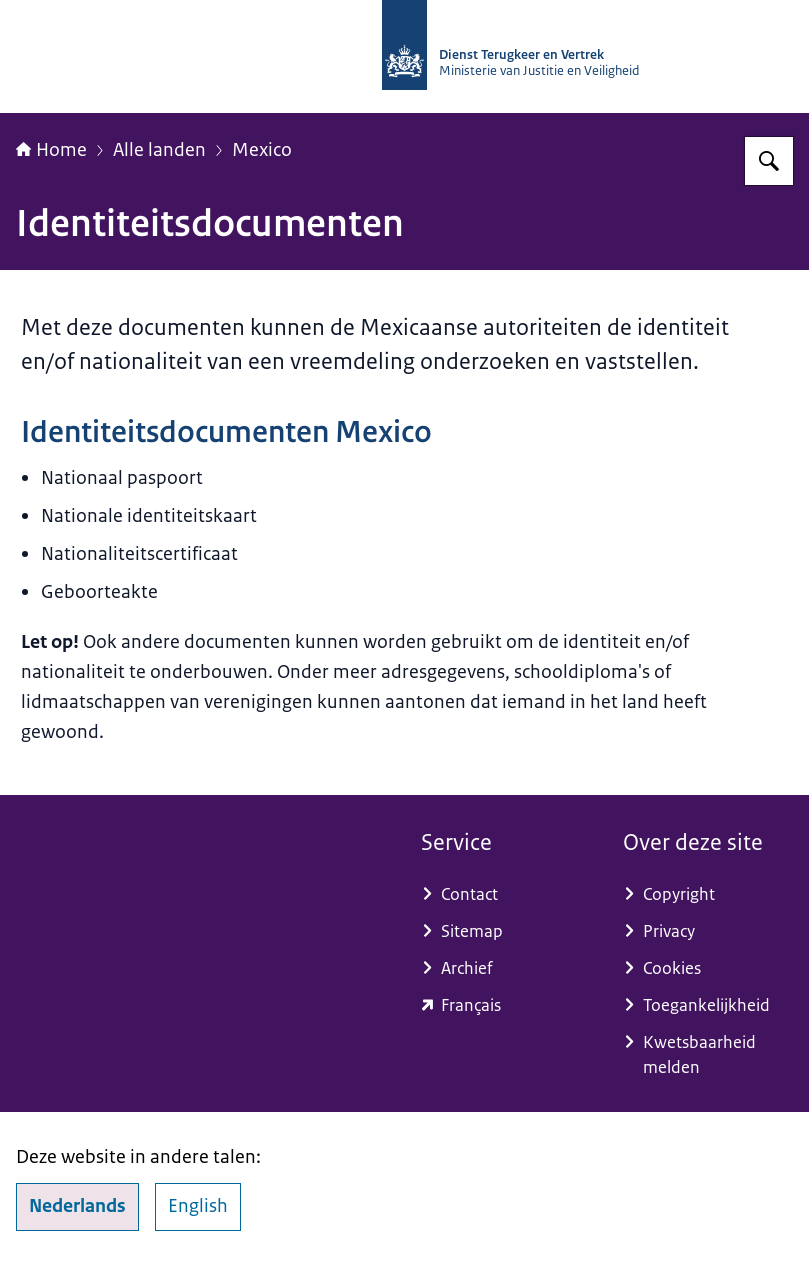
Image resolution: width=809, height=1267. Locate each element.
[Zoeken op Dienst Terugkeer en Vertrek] (769, 161)
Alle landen (159, 150)
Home (51, 150)
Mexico (262, 150)
